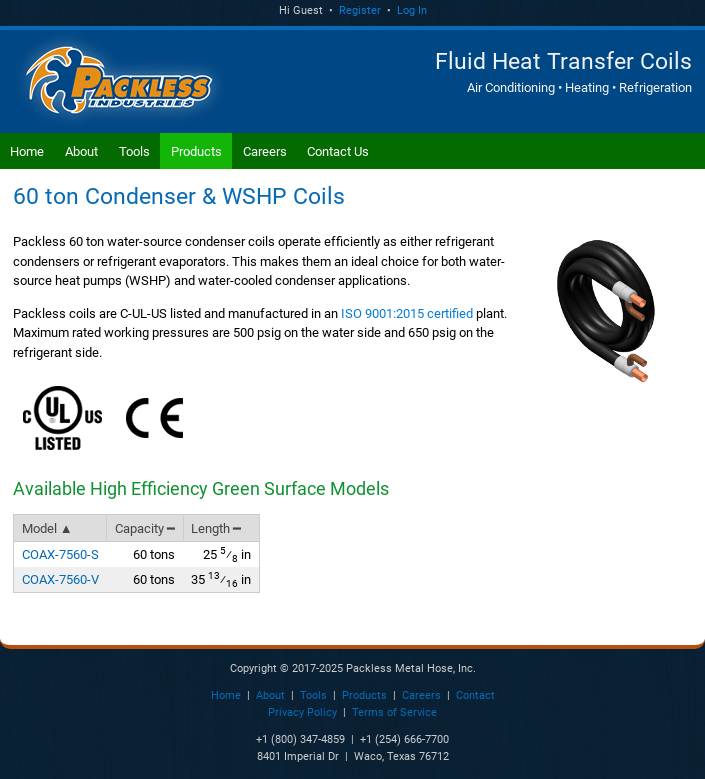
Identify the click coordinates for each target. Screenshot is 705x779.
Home (27, 151)
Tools (134, 151)
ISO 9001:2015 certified (407, 313)
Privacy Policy (302, 712)
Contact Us (338, 151)
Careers (265, 151)
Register (360, 10)
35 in (221, 579)
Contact (475, 695)
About (81, 151)
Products (196, 151)
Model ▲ (47, 528)
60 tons (154, 554)
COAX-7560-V (60, 579)
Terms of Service (394, 712)
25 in (227, 554)
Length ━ (216, 528)
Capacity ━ (145, 528)
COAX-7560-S (60, 554)
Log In (412, 10)
